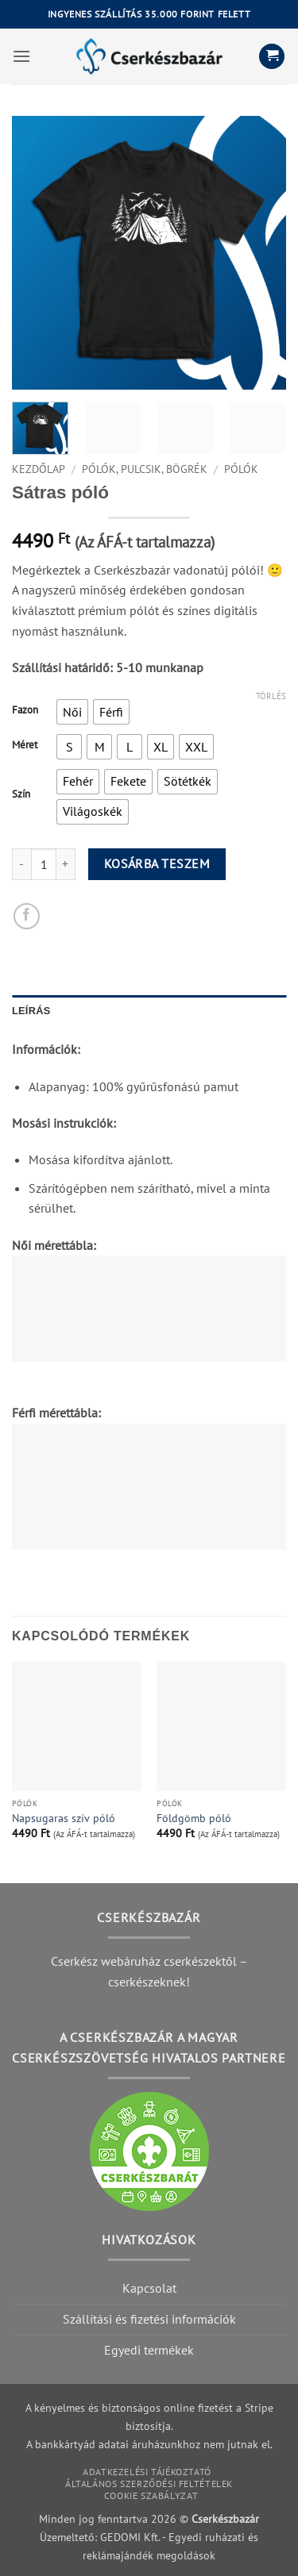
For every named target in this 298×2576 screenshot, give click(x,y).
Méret (24, 745)
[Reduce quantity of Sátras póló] (21, 864)
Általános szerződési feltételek (149, 2483)
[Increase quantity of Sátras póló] (65, 864)
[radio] (72, 712)
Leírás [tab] (31, 1011)
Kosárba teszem (157, 863)
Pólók (241, 469)
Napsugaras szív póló (63, 1818)
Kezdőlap (38, 469)
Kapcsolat (149, 2288)
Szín (21, 794)
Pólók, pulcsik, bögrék (144, 469)
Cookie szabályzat (151, 2495)
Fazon (25, 710)
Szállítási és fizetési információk (149, 2319)
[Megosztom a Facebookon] (27, 916)
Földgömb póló (194, 1818)
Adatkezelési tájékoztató (147, 2472)
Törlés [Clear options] (271, 696)
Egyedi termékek (149, 2350)
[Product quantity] (43, 864)
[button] (21, 56)
